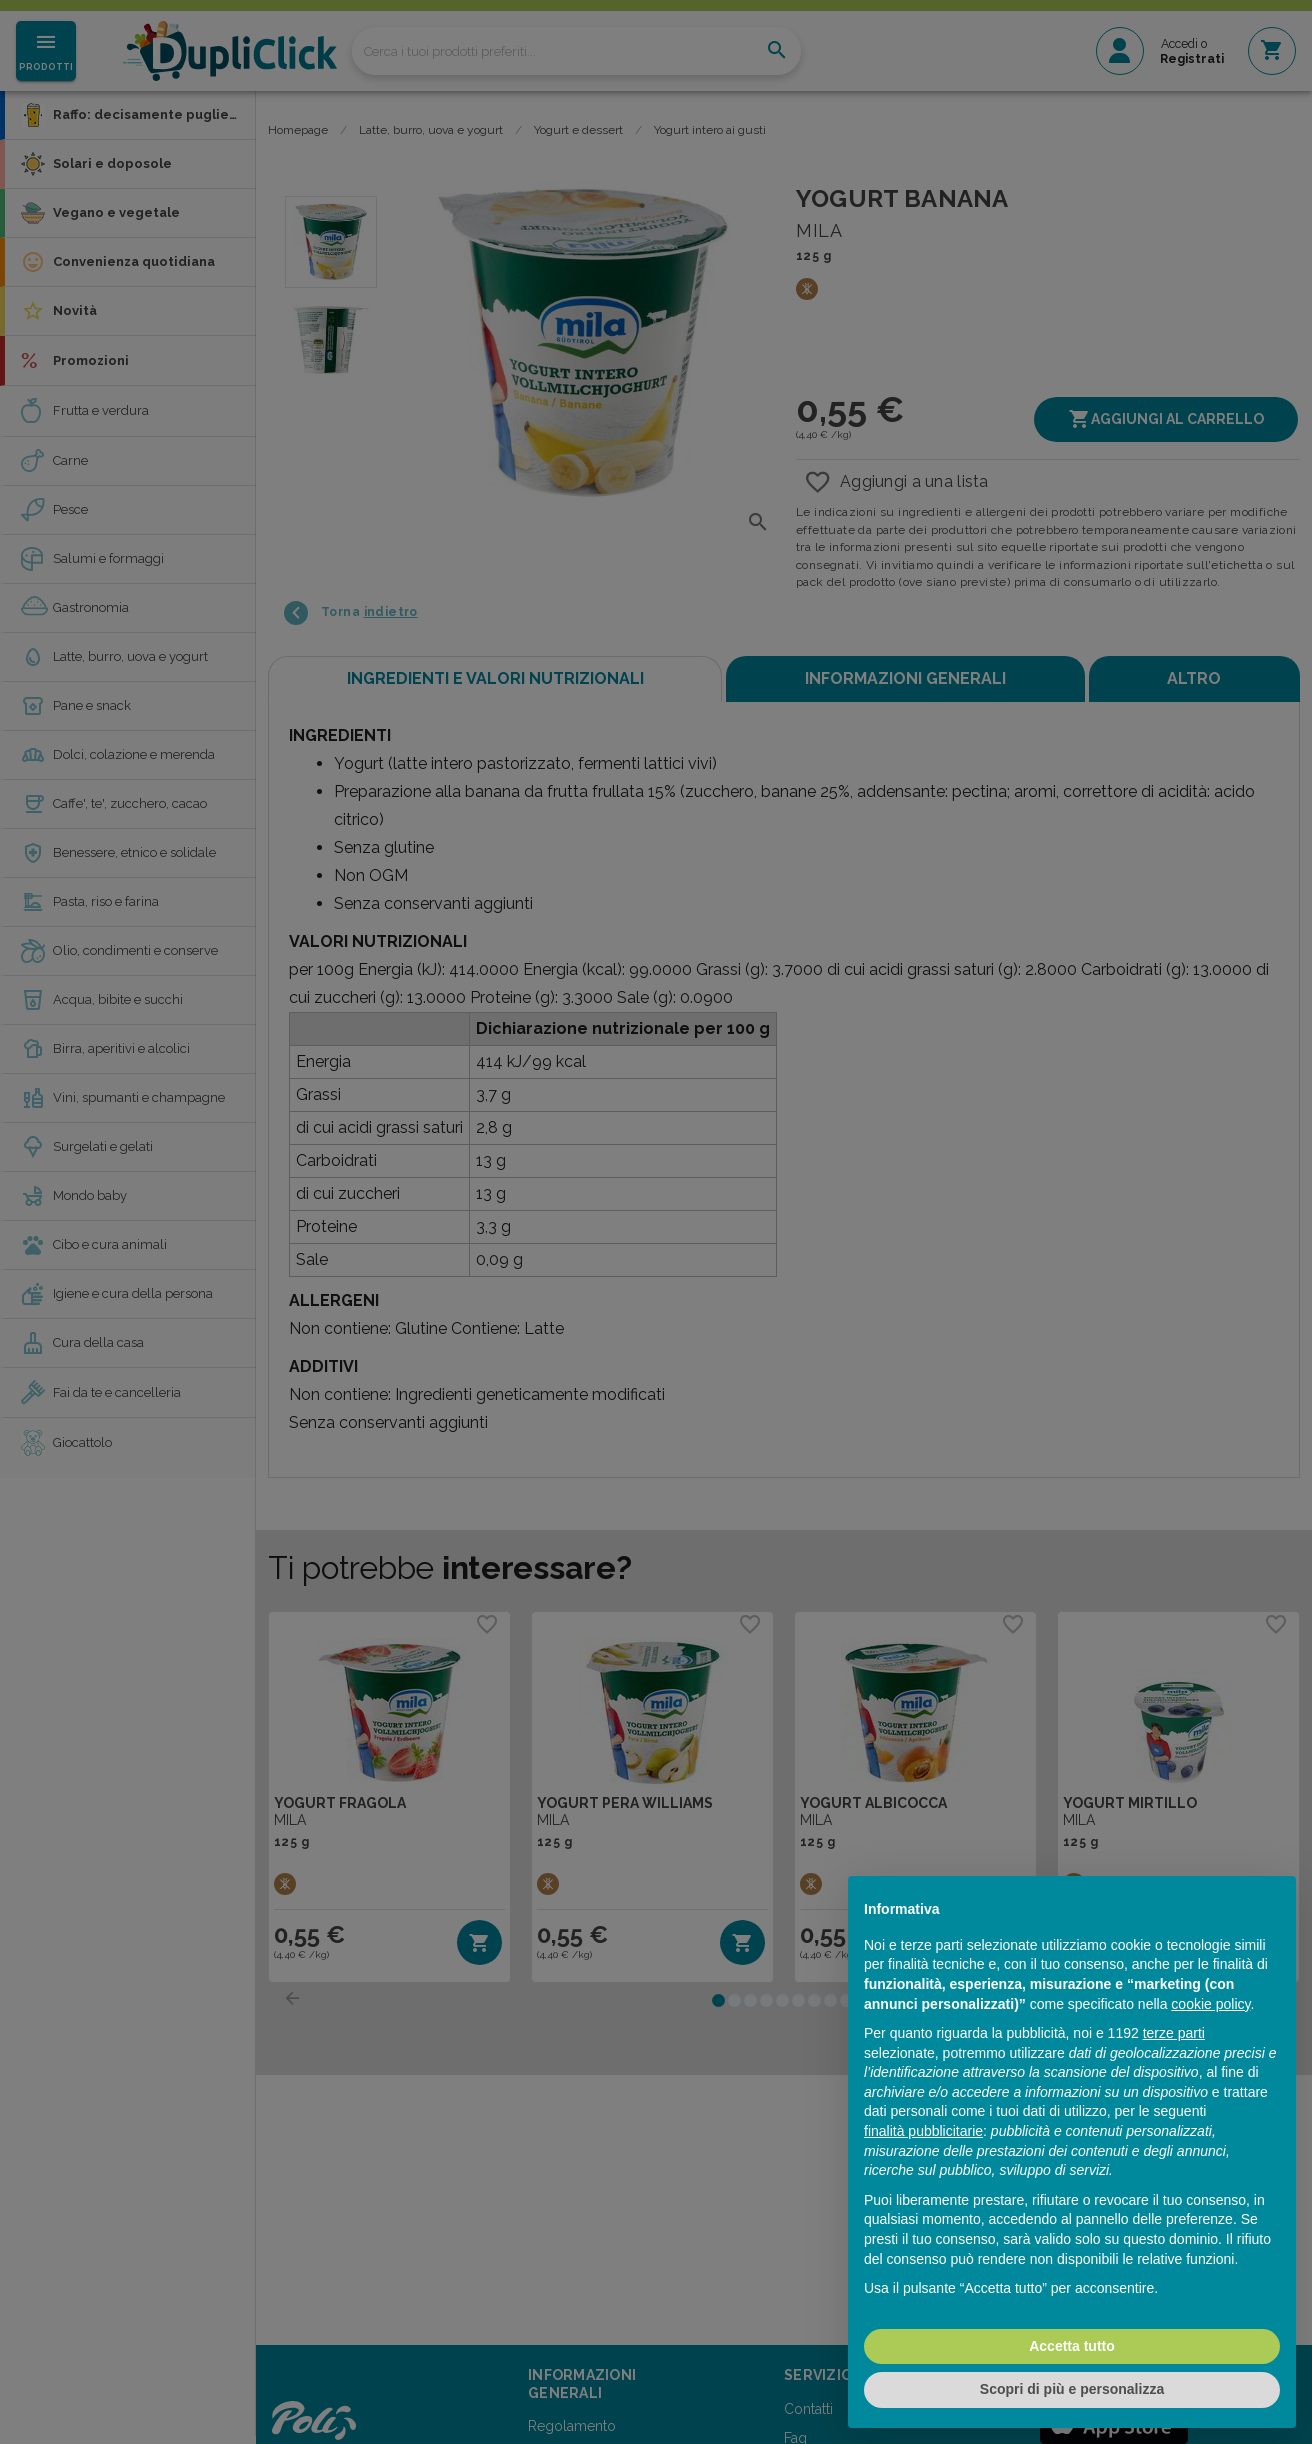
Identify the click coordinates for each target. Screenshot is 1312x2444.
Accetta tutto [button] (1072, 2346)
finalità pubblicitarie (923, 2131)
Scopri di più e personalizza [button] (1072, 2389)
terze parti (1174, 2033)
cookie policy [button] (1210, 2004)
